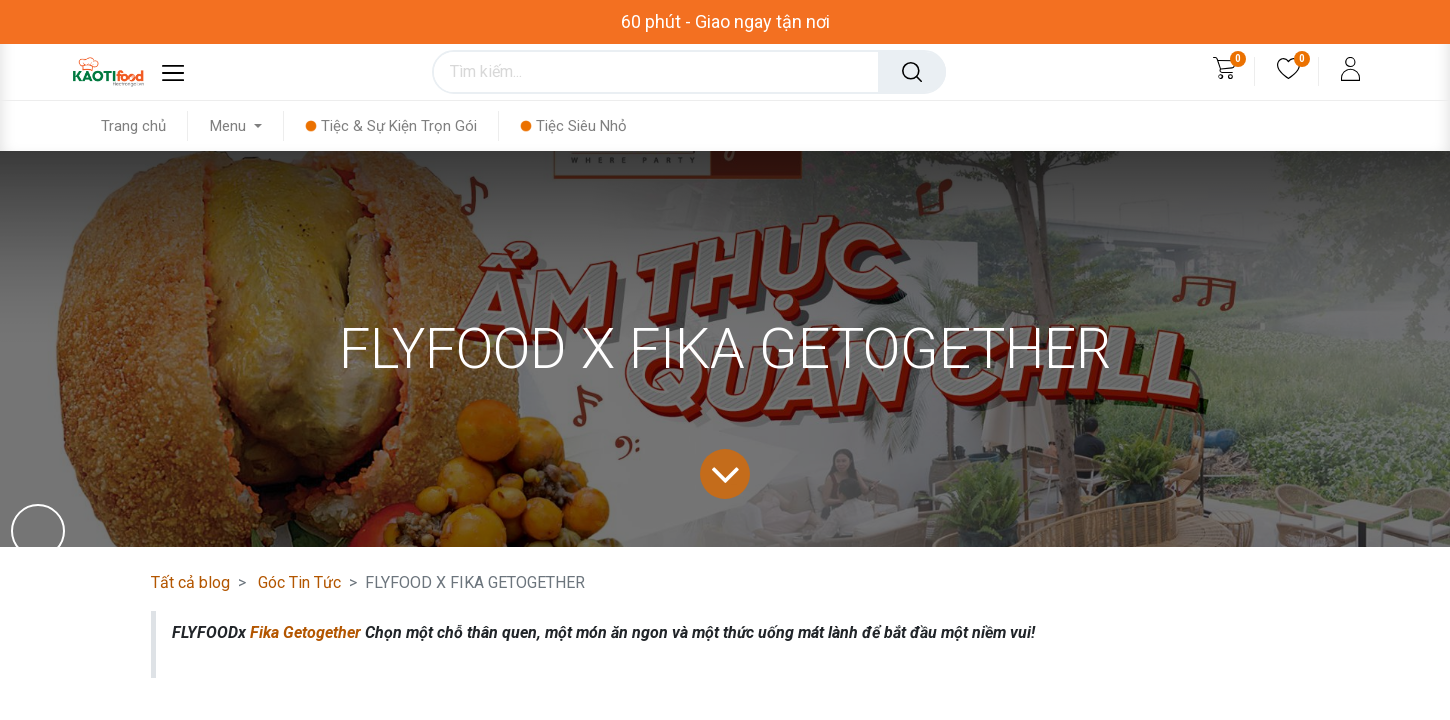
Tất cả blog (190, 582)
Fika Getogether (305, 632)
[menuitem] (144, 126)
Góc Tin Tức (299, 582)
